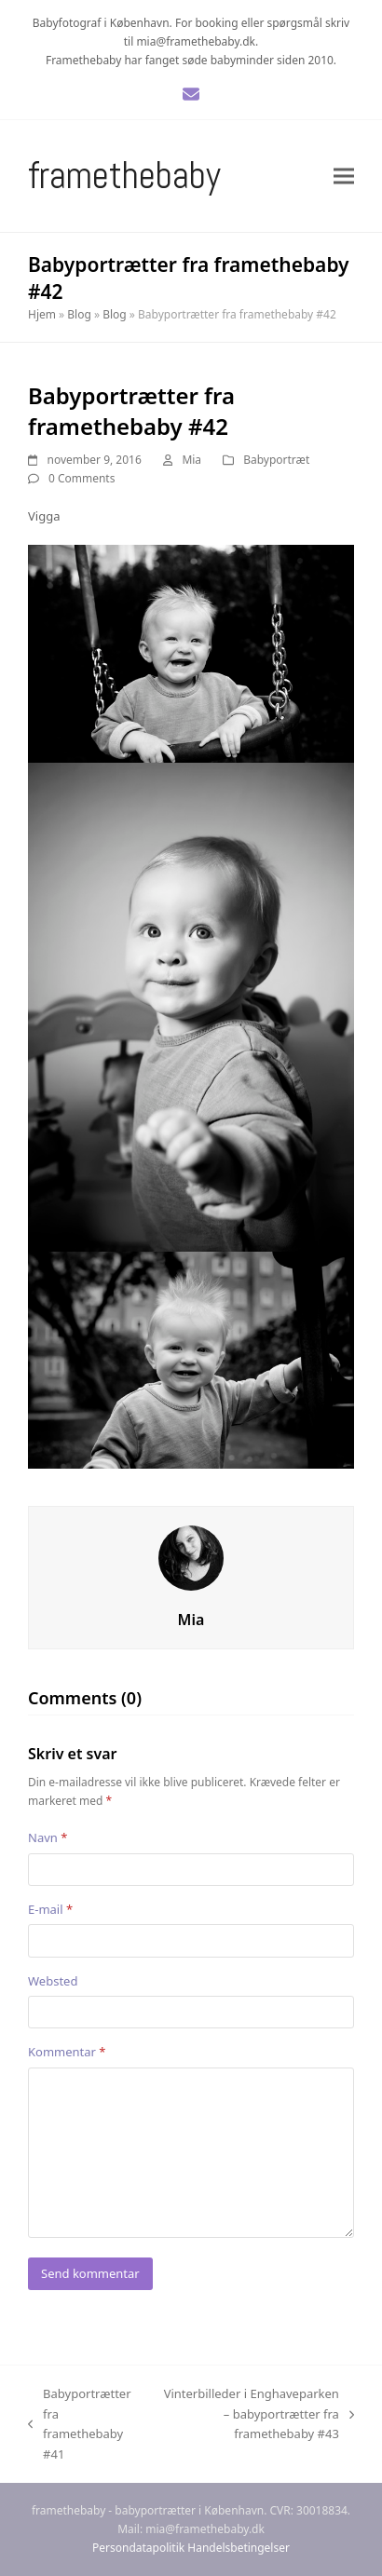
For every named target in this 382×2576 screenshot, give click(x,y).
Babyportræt (276, 460)
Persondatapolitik (138, 2548)
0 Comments (81, 478)
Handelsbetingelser (238, 2548)
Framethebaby (124, 175)
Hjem (42, 314)
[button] (344, 175)
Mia (191, 460)
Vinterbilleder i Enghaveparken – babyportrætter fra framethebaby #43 (255, 2414)
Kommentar (67, 2051)
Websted (52, 1981)
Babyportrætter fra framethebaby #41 (79, 2423)
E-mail (50, 1909)
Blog (79, 314)
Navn (47, 1837)
